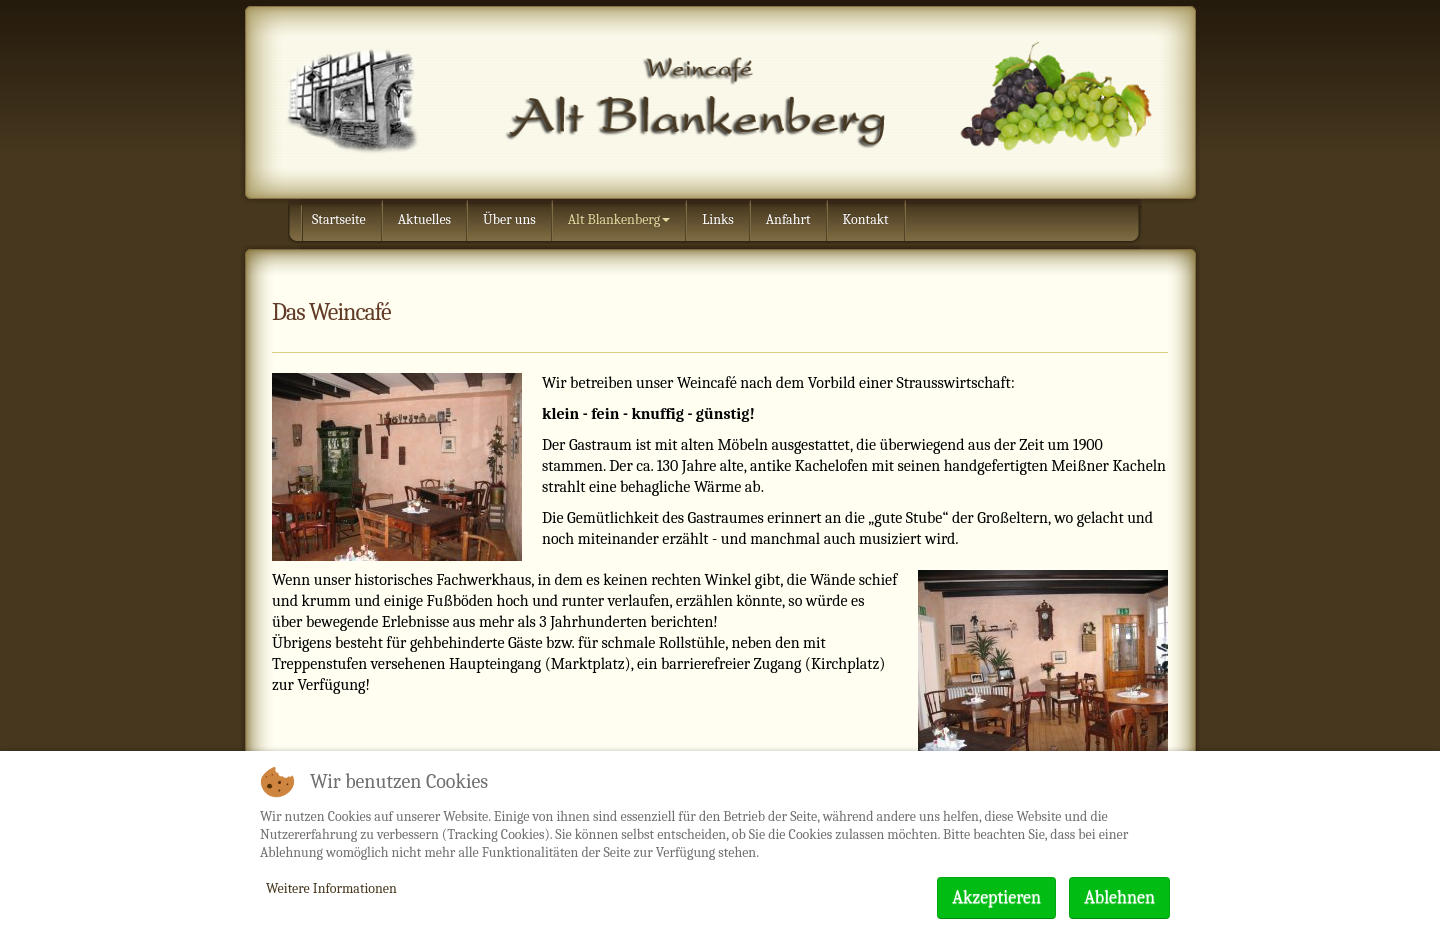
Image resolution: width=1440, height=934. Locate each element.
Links (717, 219)
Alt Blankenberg (619, 219)
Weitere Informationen (331, 888)
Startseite (339, 219)
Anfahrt (788, 219)
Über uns (509, 219)
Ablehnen (1119, 897)
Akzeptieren (996, 897)
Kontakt (866, 219)
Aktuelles (424, 219)
